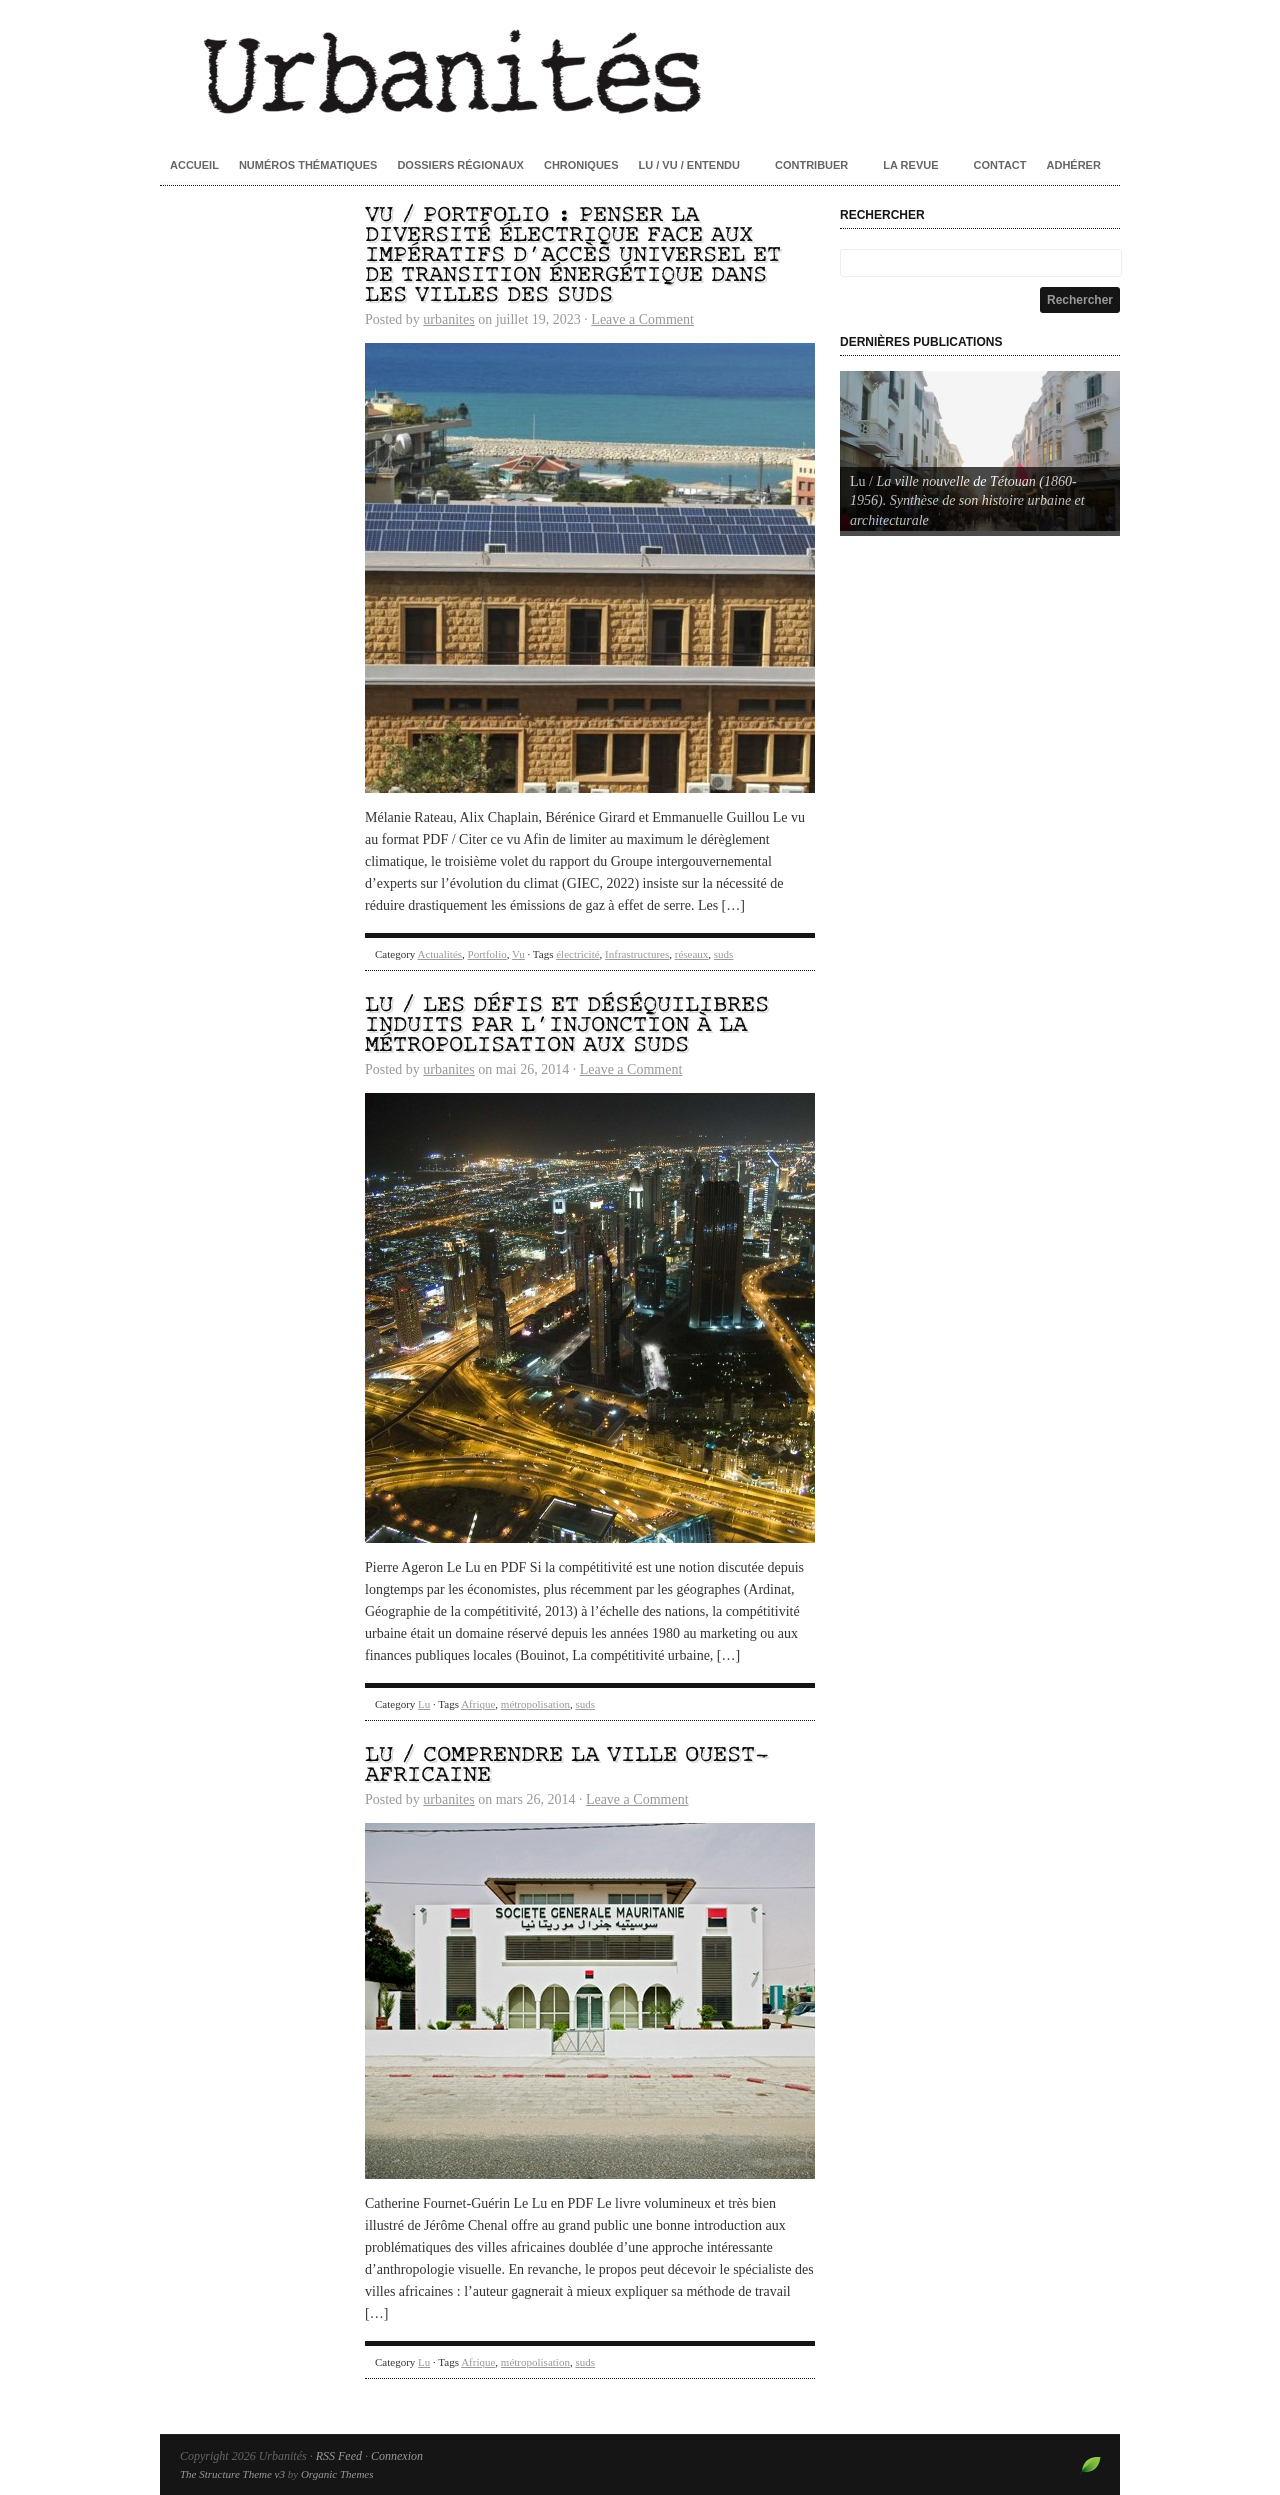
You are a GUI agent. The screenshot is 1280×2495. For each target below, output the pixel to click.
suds (724, 954)
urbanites (448, 319)
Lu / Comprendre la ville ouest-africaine (567, 1765)
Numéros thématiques (308, 165)
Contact (1000, 165)
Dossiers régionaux (460, 165)
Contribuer (811, 165)
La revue (910, 165)
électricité (577, 954)
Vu (518, 954)
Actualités (439, 954)
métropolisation (535, 1704)
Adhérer (1074, 165)
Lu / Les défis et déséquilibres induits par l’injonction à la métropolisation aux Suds (567, 1025)
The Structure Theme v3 (232, 2474)
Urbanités (640, 70)
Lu (424, 1704)
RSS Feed (339, 2456)
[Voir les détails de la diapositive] (980, 451)
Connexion (397, 2456)
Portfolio (487, 954)
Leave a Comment (642, 319)
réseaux (692, 954)
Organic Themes (337, 2474)
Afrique (478, 1704)
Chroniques (581, 165)
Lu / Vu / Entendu (689, 165)
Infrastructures (637, 954)
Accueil (194, 165)
